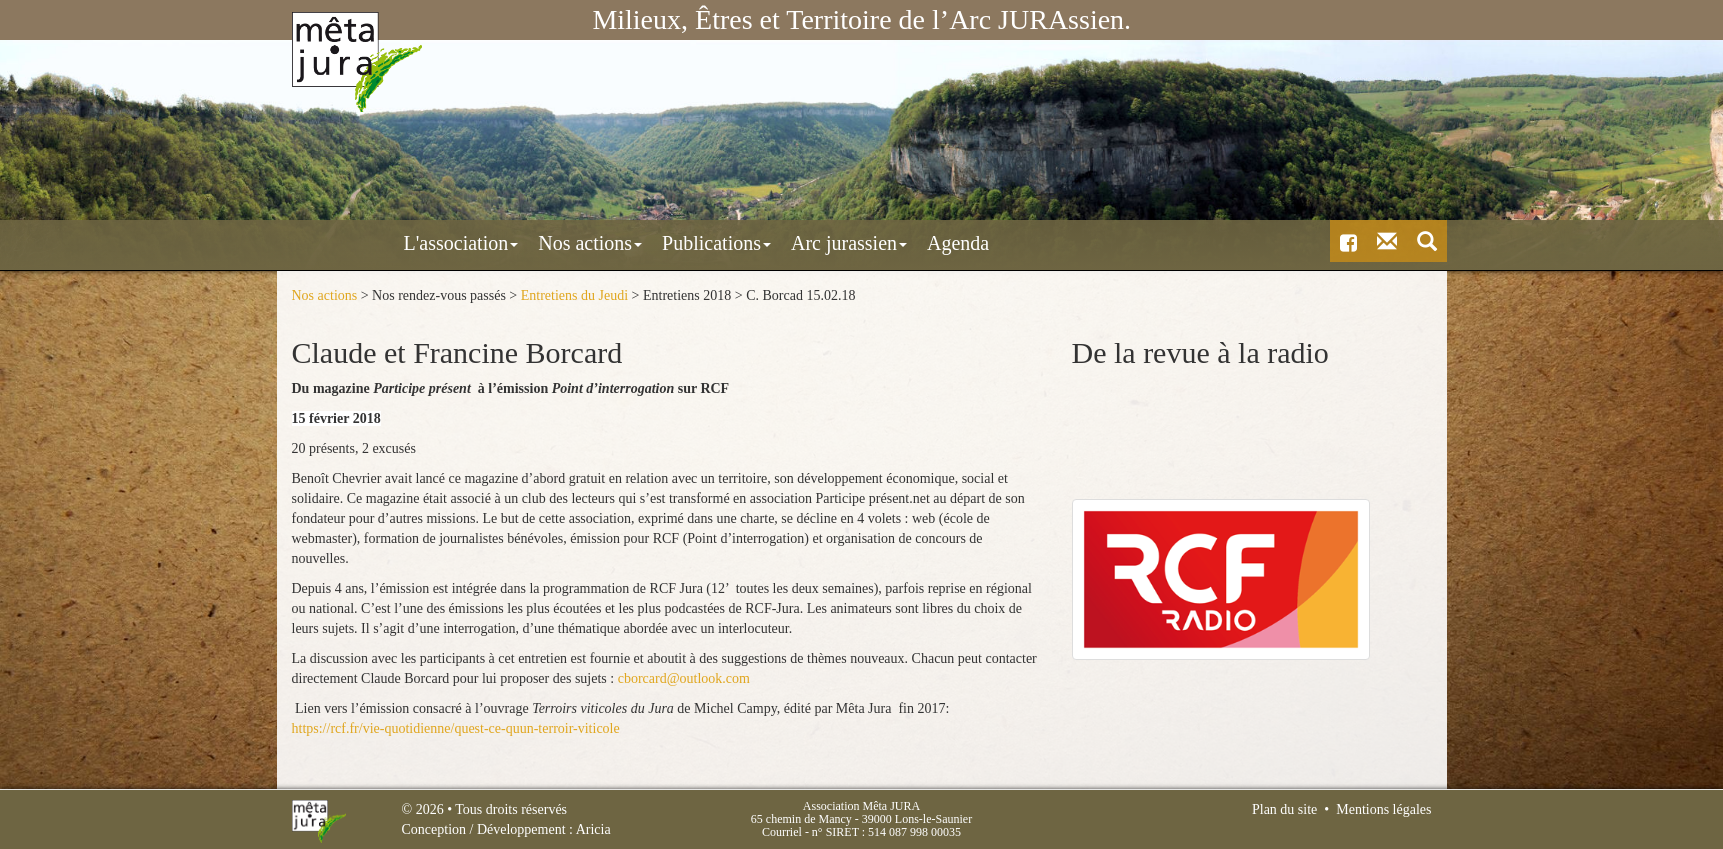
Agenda (871, 243)
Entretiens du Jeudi (574, 294)
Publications (629, 243)
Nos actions (503, 243)
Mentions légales (1383, 809)
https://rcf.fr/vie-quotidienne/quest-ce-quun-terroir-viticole (456, 727)
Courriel (782, 832)
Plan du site (1284, 809)
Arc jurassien (762, 243)
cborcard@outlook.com (684, 677)
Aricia (593, 829)
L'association (374, 243)
